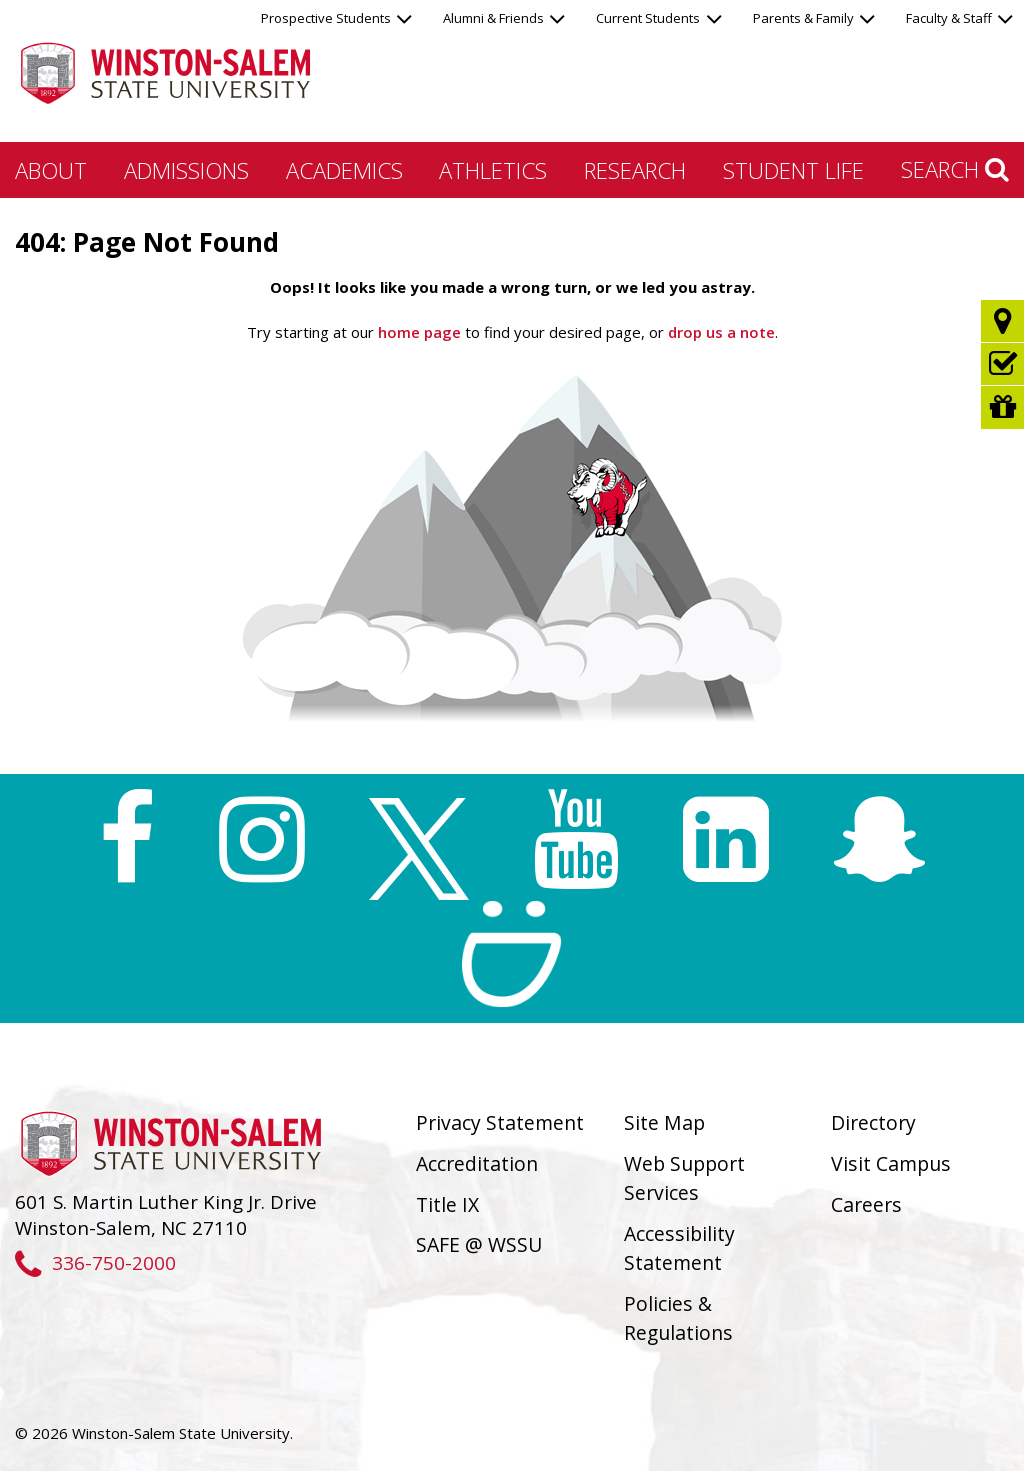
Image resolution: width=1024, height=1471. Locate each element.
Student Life (793, 170)
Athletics (493, 170)
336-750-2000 (95, 1262)
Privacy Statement (500, 1122)
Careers (866, 1204)
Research (635, 170)
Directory (873, 1122)
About (51, 170)
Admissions (186, 170)
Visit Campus (891, 1163)
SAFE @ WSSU (479, 1244)
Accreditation (477, 1163)
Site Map (664, 1122)
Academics (344, 170)
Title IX (447, 1204)
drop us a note (719, 332)
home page (419, 332)
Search (955, 169)
